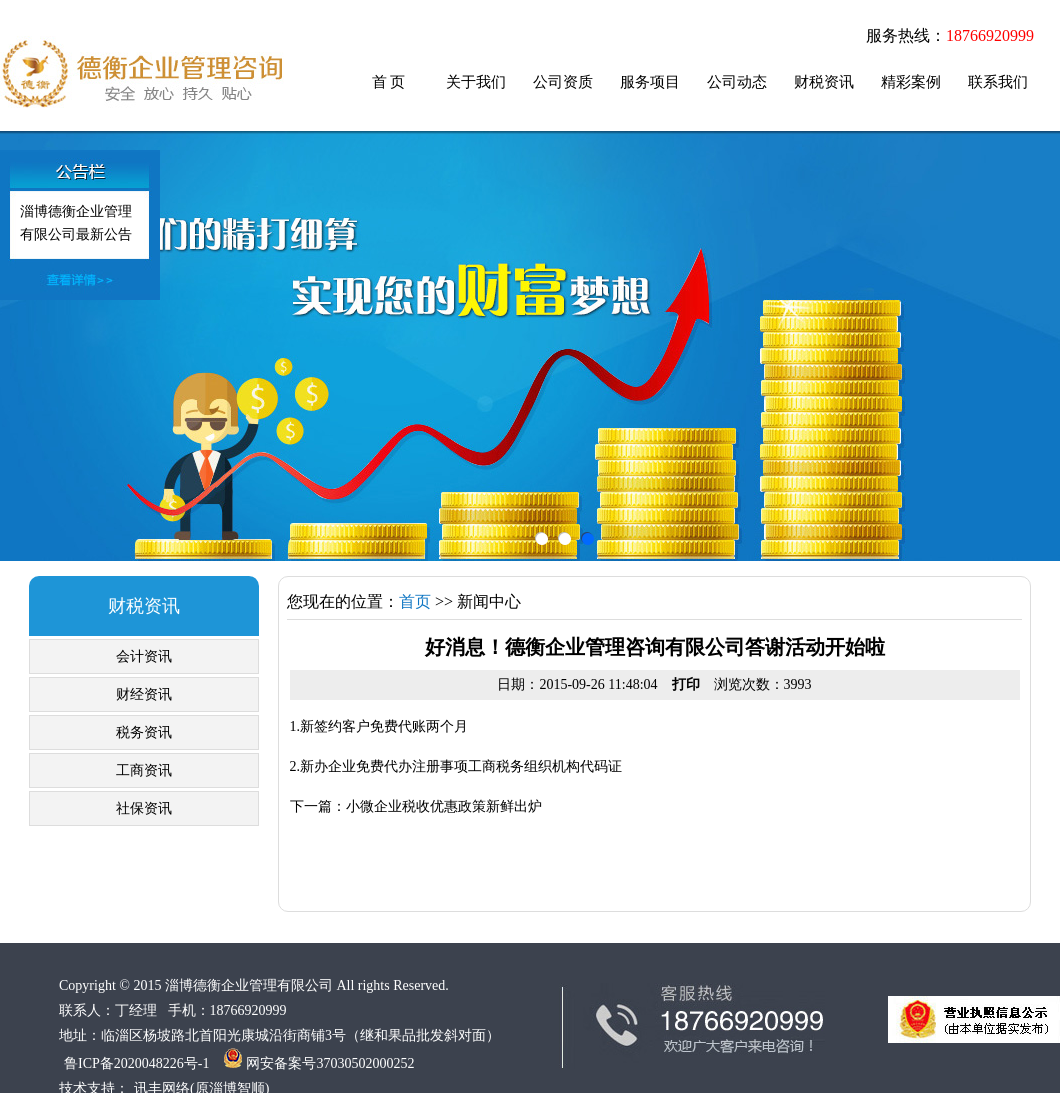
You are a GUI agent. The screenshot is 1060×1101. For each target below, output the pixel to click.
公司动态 (737, 82)
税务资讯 (144, 732)
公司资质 (563, 82)
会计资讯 (144, 656)
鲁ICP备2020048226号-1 (136, 1063)
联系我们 (998, 82)
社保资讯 (144, 808)
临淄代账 (142, 73)
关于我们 (476, 82)
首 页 (389, 82)
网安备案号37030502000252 (319, 1063)
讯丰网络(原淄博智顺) (201, 1088)
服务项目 (650, 82)
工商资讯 (144, 770)
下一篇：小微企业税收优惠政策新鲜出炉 (416, 806)
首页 (415, 601)
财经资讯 (144, 694)
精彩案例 (911, 82)
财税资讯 (824, 82)
